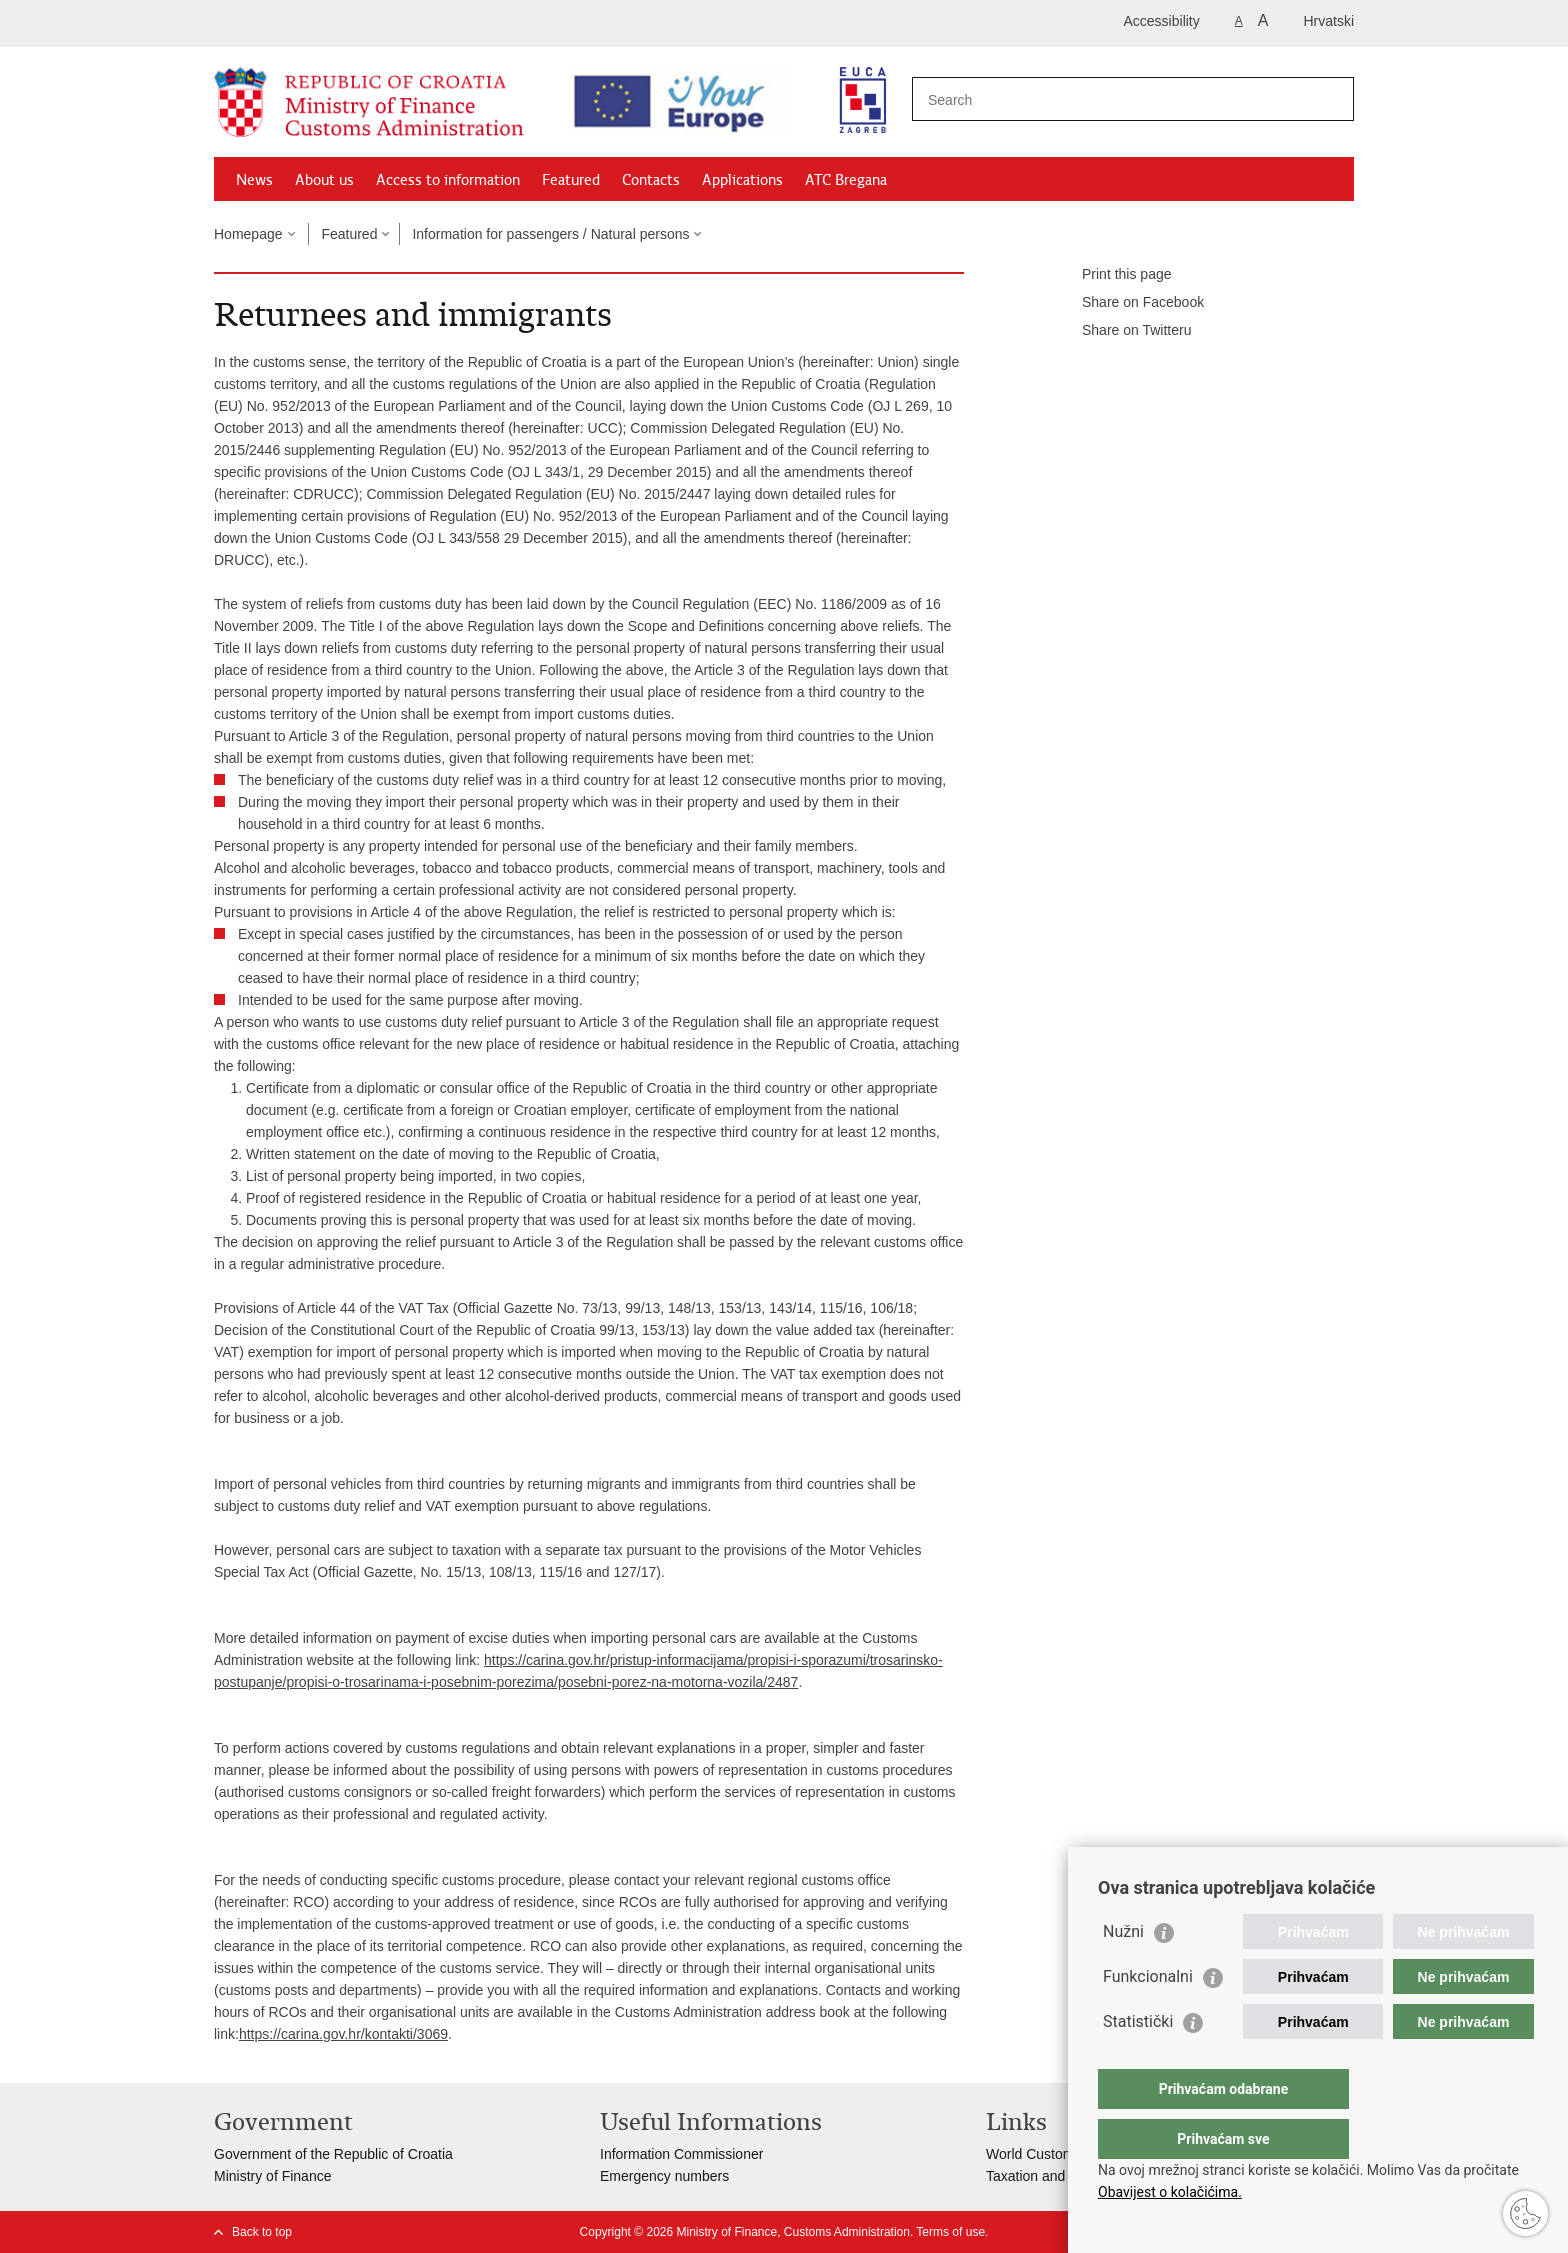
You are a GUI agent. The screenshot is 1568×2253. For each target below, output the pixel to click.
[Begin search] (1331, 99)
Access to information (448, 180)
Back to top (262, 2232)
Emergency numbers (664, 2176)
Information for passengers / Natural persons (550, 234)
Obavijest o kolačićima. (1170, 2192)
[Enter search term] (1100, 99)
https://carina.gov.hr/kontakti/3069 (343, 2034)
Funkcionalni (1148, 2016)
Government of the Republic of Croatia (333, 2154)
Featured (571, 180)
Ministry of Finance (272, 2176)
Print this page (1113, 275)
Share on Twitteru (1122, 331)
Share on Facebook (1129, 303)
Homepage (248, 234)
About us (324, 180)
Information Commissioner (681, 2154)
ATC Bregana (846, 180)
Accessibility (1162, 21)
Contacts (651, 180)
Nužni (1123, 1971)
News (254, 180)
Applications (742, 180)
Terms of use (950, 2232)
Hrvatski (1328, 21)
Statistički (1138, 2061)
